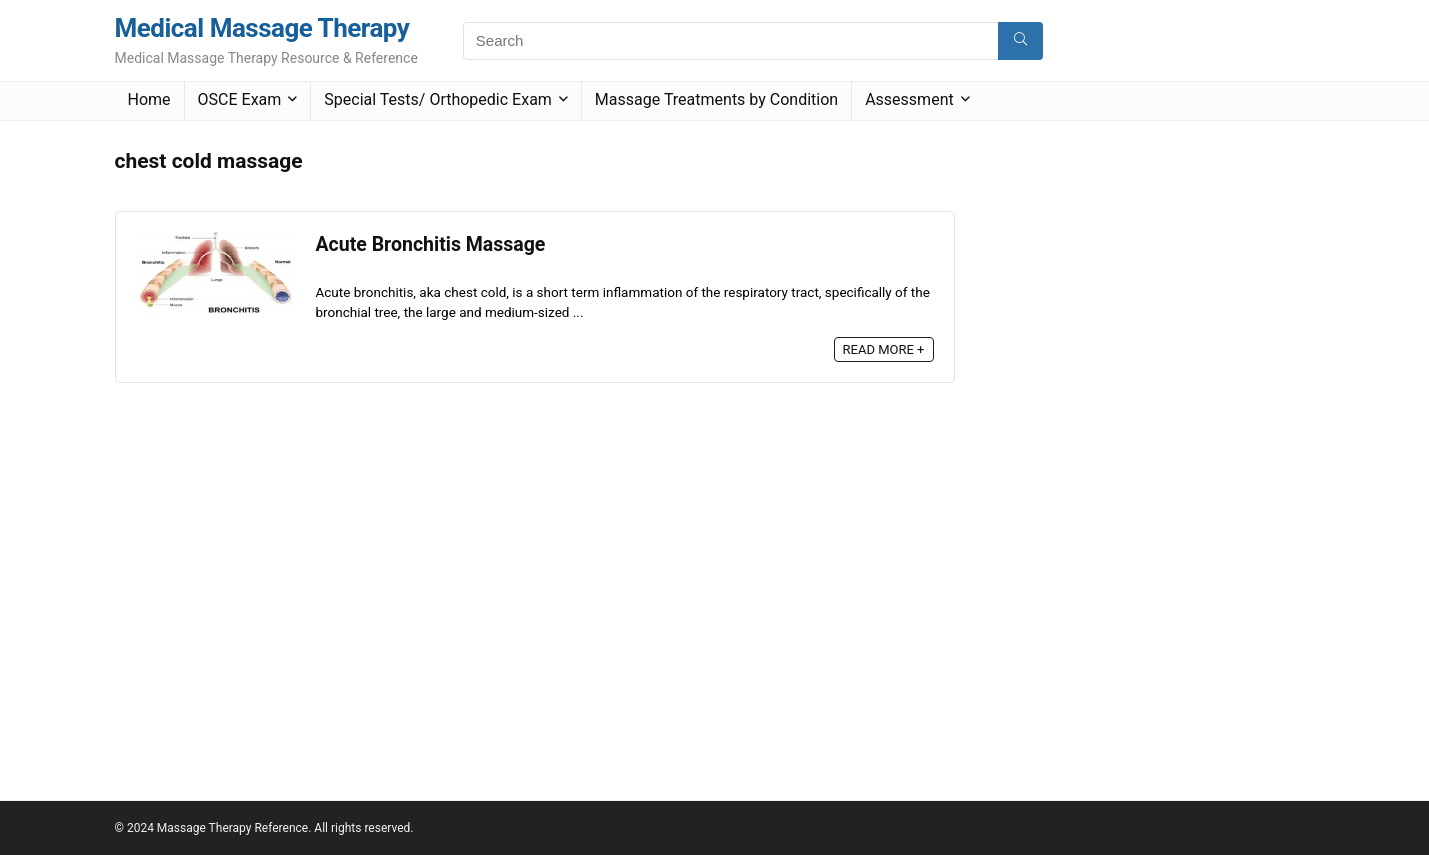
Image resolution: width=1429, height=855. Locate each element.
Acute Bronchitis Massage (431, 244)
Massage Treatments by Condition (716, 99)
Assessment (909, 99)
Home (149, 99)
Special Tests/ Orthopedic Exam (438, 99)
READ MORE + (884, 349)
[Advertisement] (1129, 441)
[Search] (1020, 41)
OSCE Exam (240, 99)
